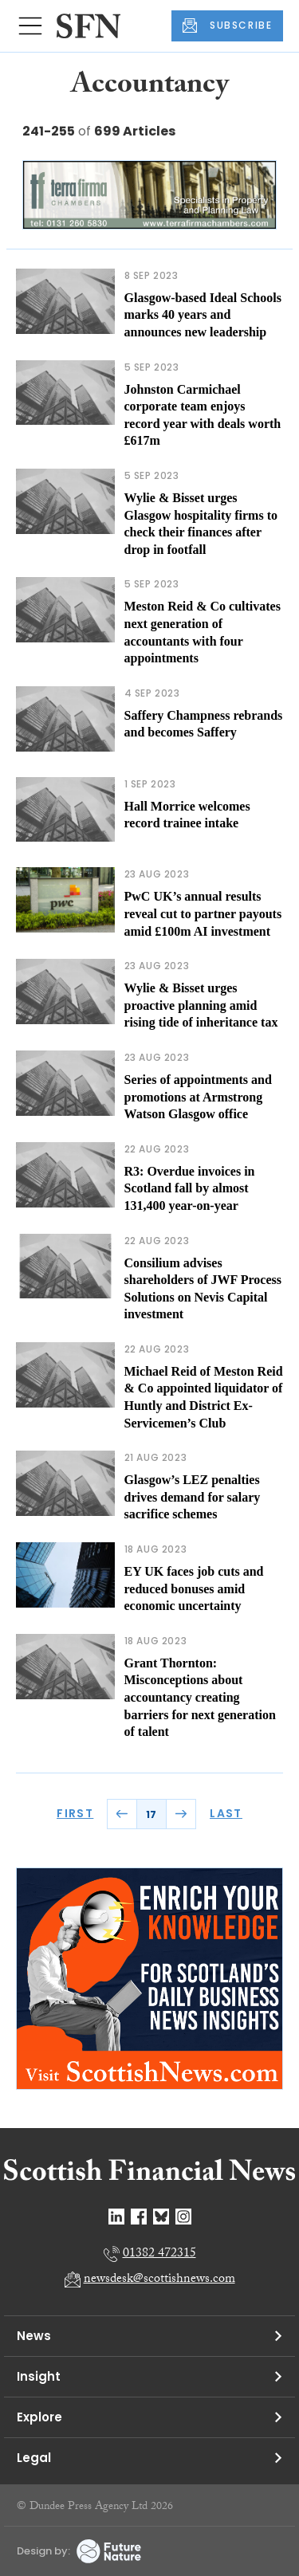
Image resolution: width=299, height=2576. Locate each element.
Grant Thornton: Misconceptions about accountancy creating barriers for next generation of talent (200, 1697)
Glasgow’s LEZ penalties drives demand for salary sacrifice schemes (192, 1497)
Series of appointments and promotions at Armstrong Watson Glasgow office (198, 1097)
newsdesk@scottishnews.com (159, 2280)
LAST (226, 1813)
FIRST (75, 1813)
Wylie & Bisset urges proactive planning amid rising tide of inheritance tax (201, 1005)
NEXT (181, 1814)
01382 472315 (159, 2254)
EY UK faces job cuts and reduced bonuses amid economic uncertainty (194, 1588)
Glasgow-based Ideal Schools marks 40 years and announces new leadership (202, 315)
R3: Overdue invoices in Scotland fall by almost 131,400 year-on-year (189, 1188)
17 (151, 1814)
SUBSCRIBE (227, 25)
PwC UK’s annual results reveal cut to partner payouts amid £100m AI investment (203, 913)
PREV (122, 1814)
